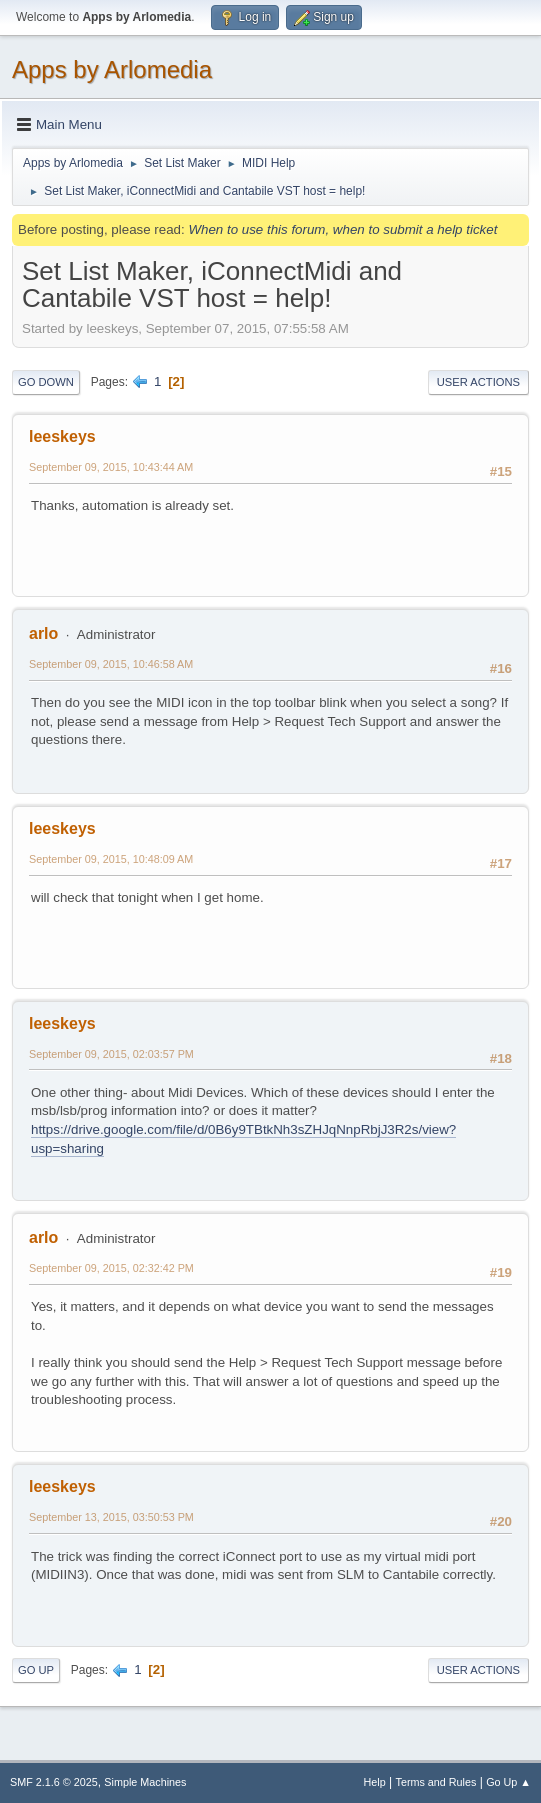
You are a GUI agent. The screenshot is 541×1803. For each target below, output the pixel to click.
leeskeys (62, 436)
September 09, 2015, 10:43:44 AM (111, 467)
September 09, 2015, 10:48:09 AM (111, 859)
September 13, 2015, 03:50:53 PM (111, 1517)
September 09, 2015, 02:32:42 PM (111, 1268)
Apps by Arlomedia (112, 69)
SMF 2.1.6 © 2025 (54, 1782)
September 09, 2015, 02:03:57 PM (111, 1054)
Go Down (46, 382)
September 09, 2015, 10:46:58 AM (111, 664)
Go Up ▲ (508, 1782)
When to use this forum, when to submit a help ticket (342, 229)
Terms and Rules (436, 1782)
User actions (478, 382)
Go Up (36, 1670)
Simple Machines (145, 1782)
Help (375, 1782)
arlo (43, 633)
